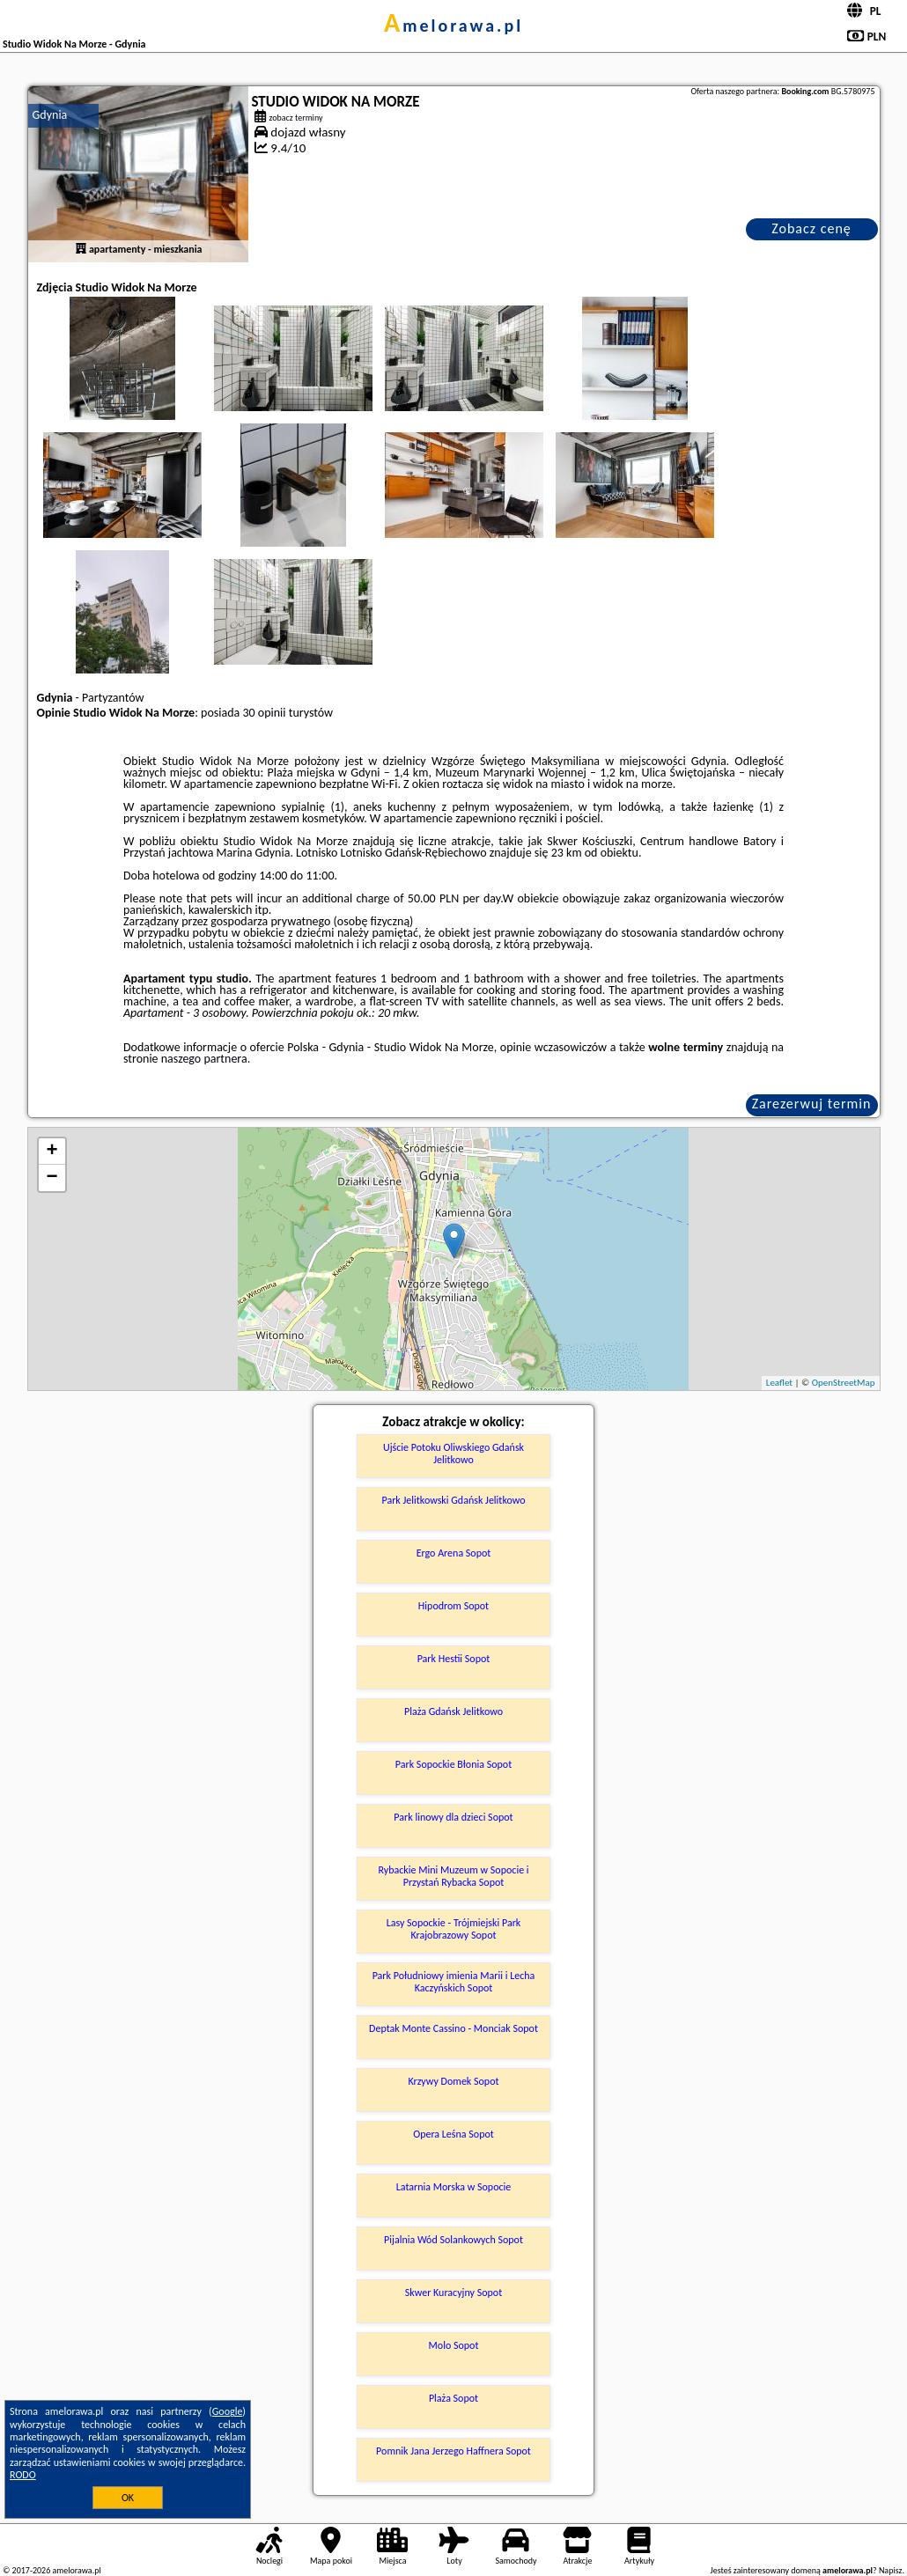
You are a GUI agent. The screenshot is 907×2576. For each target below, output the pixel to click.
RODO (23, 2475)
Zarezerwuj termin (812, 1103)
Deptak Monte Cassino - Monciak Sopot (453, 2028)
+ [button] (51, 1151)
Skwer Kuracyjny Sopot (453, 2292)
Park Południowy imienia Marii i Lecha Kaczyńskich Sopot (453, 1981)
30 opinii (263, 712)
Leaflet (779, 1382)
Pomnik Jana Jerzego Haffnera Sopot (453, 2451)
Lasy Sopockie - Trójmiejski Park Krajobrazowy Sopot (454, 1929)
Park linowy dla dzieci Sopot (453, 1817)
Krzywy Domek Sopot (453, 2081)
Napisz (891, 2570)
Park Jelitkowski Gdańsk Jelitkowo (453, 1500)
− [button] (51, 1178)
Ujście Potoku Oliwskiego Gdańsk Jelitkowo (453, 1453)
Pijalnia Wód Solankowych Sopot (453, 2240)
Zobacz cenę (811, 228)
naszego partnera (204, 1058)
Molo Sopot (454, 2345)
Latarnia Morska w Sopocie (454, 2187)
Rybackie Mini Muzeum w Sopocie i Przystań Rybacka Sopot (453, 1876)
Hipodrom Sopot (453, 1606)
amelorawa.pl (453, 25)
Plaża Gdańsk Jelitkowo (453, 1711)
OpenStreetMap (843, 1382)
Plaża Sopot (453, 2398)
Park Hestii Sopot (453, 1658)
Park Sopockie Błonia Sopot (453, 1764)
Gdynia (50, 114)
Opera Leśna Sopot (453, 2134)
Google (227, 2411)
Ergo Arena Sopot (454, 1553)
